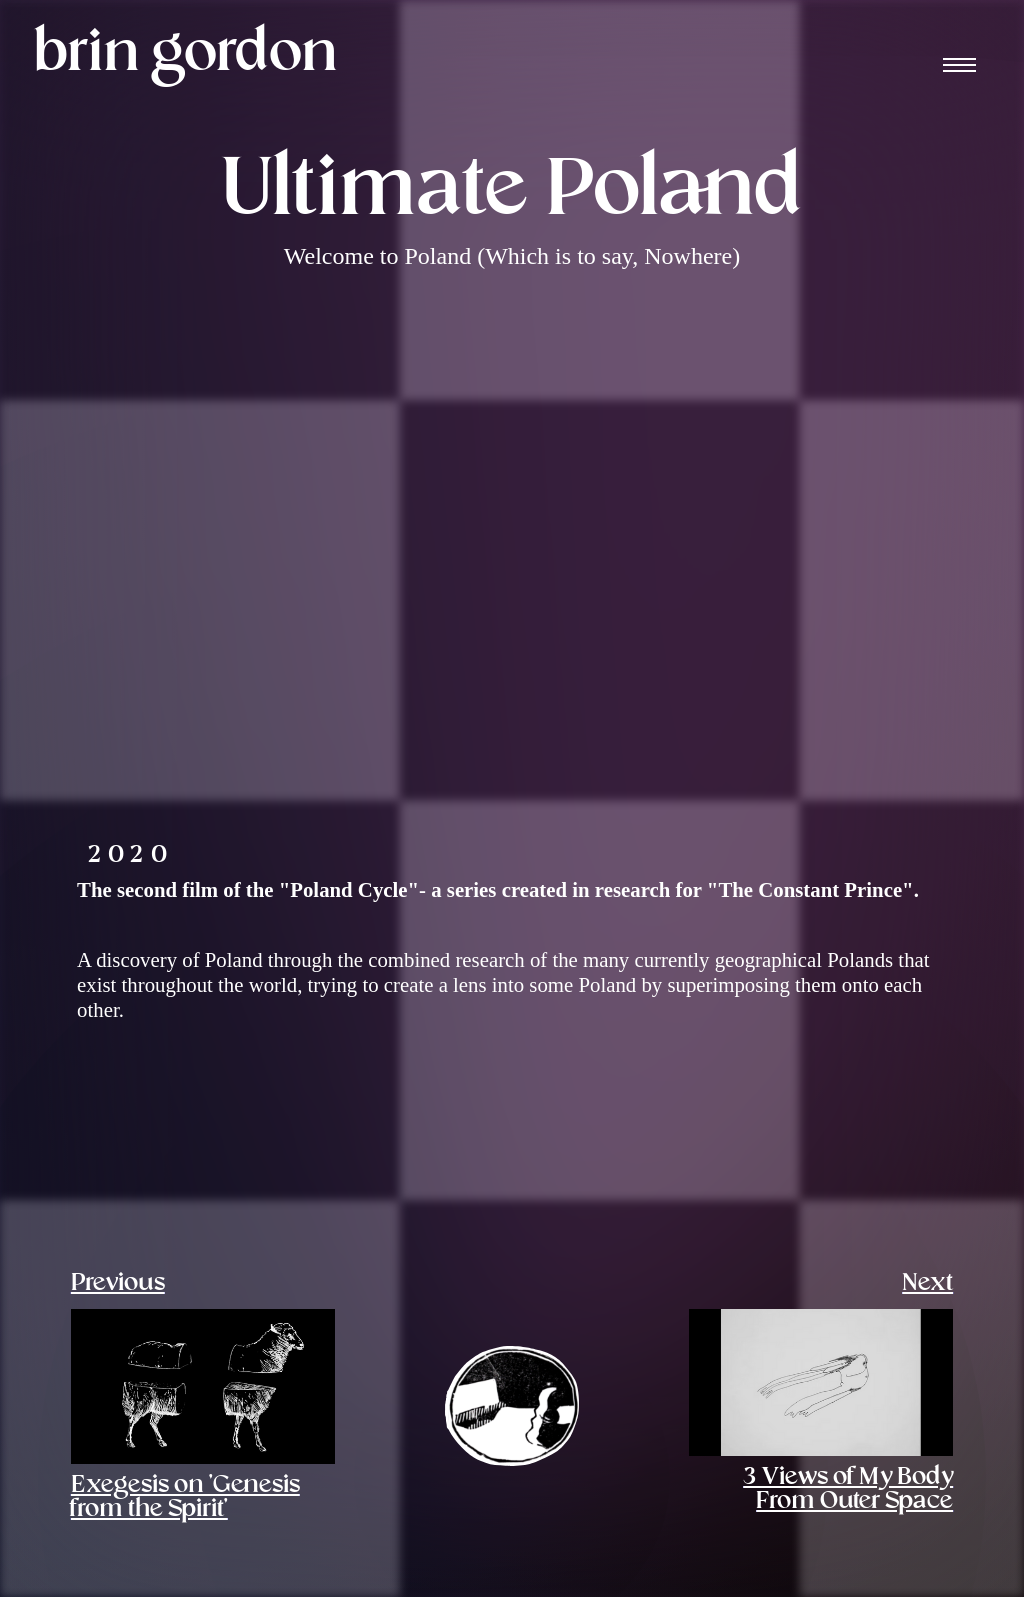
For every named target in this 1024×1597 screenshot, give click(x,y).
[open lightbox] (279, 1125)
